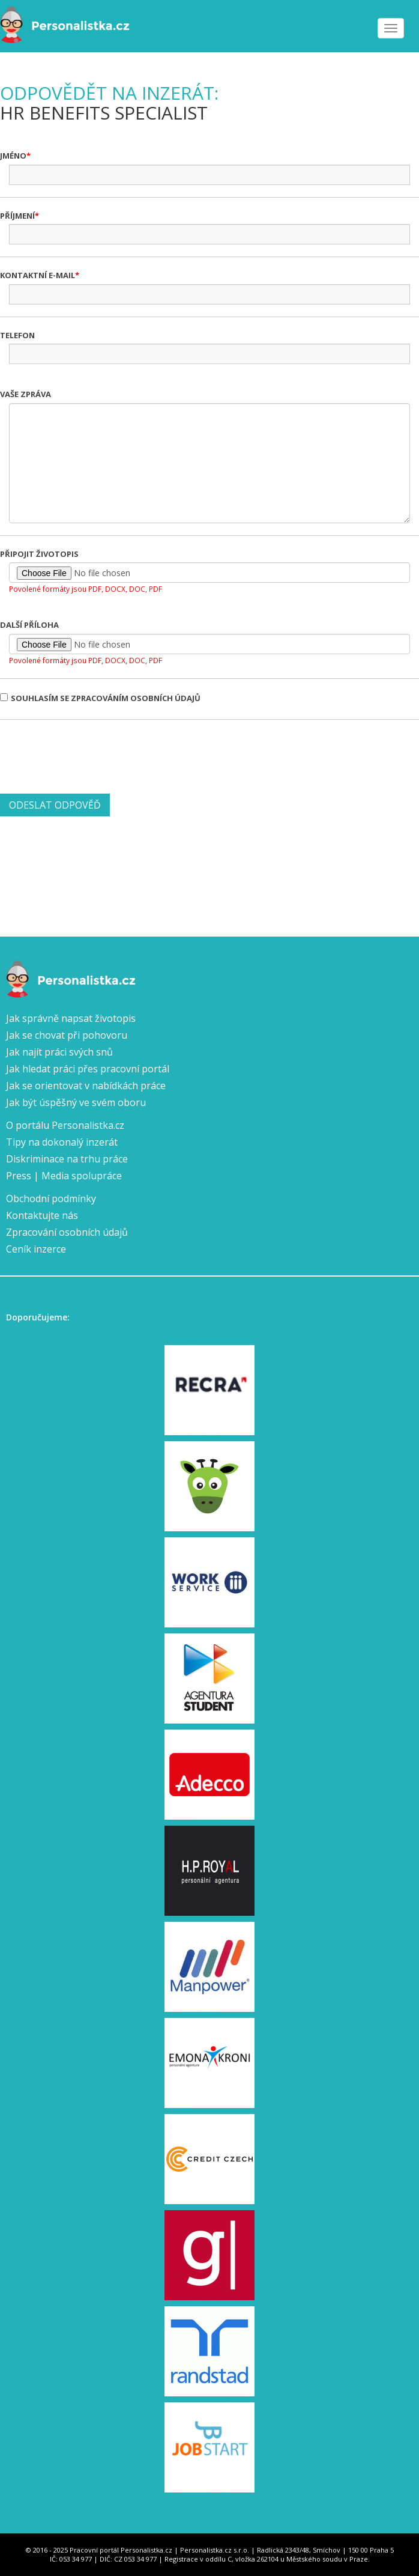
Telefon (17, 335)
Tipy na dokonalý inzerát (62, 1142)
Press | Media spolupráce (64, 1175)
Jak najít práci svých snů (59, 1052)
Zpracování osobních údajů (67, 1232)
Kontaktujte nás (42, 1215)
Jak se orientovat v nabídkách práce (86, 1085)
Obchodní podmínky (51, 1198)
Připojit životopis (39, 553)
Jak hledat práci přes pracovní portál (87, 1068)
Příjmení (17, 215)
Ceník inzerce (36, 1249)
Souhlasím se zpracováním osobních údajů (100, 698)
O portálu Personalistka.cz (65, 1125)
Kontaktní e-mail (37, 275)
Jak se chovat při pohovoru (66, 1035)
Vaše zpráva (25, 394)
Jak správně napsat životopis (71, 1018)
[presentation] (91, 755)
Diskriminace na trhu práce (67, 1158)
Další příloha (29, 624)
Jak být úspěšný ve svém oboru (76, 1102)
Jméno (13, 155)
